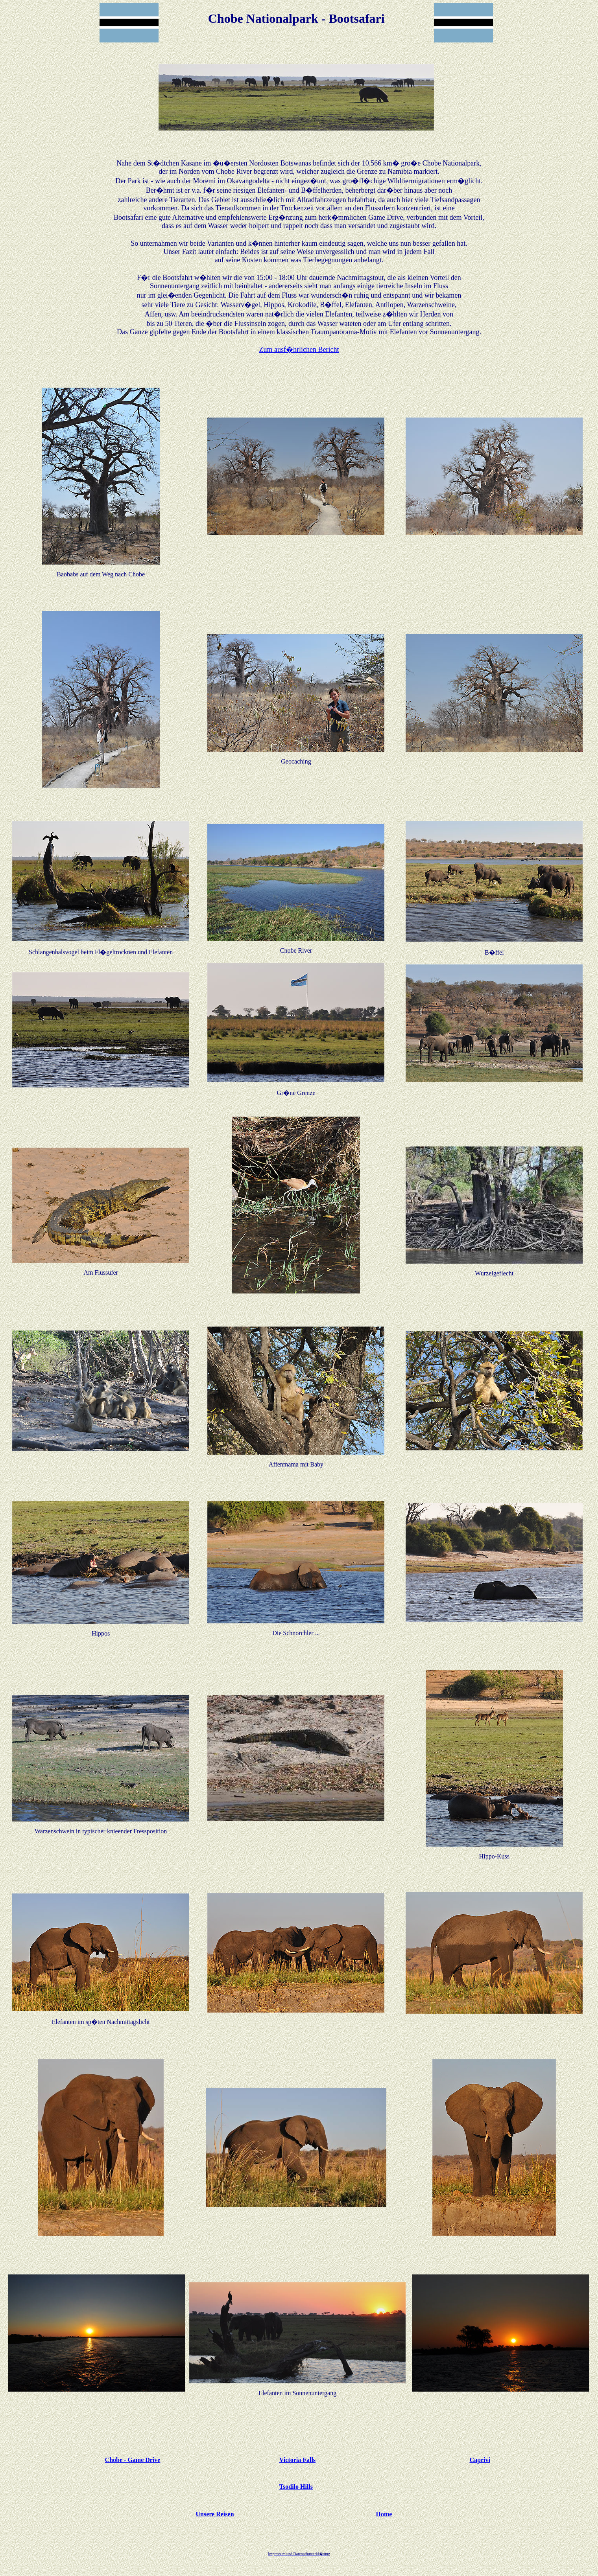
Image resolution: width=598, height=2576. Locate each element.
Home (384, 2514)
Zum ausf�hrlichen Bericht (299, 349)
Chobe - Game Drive (133, 2459)
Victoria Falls (297, 2459)
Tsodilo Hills (296, 2486)
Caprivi (480, 2459)
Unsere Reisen (215, 2514)
